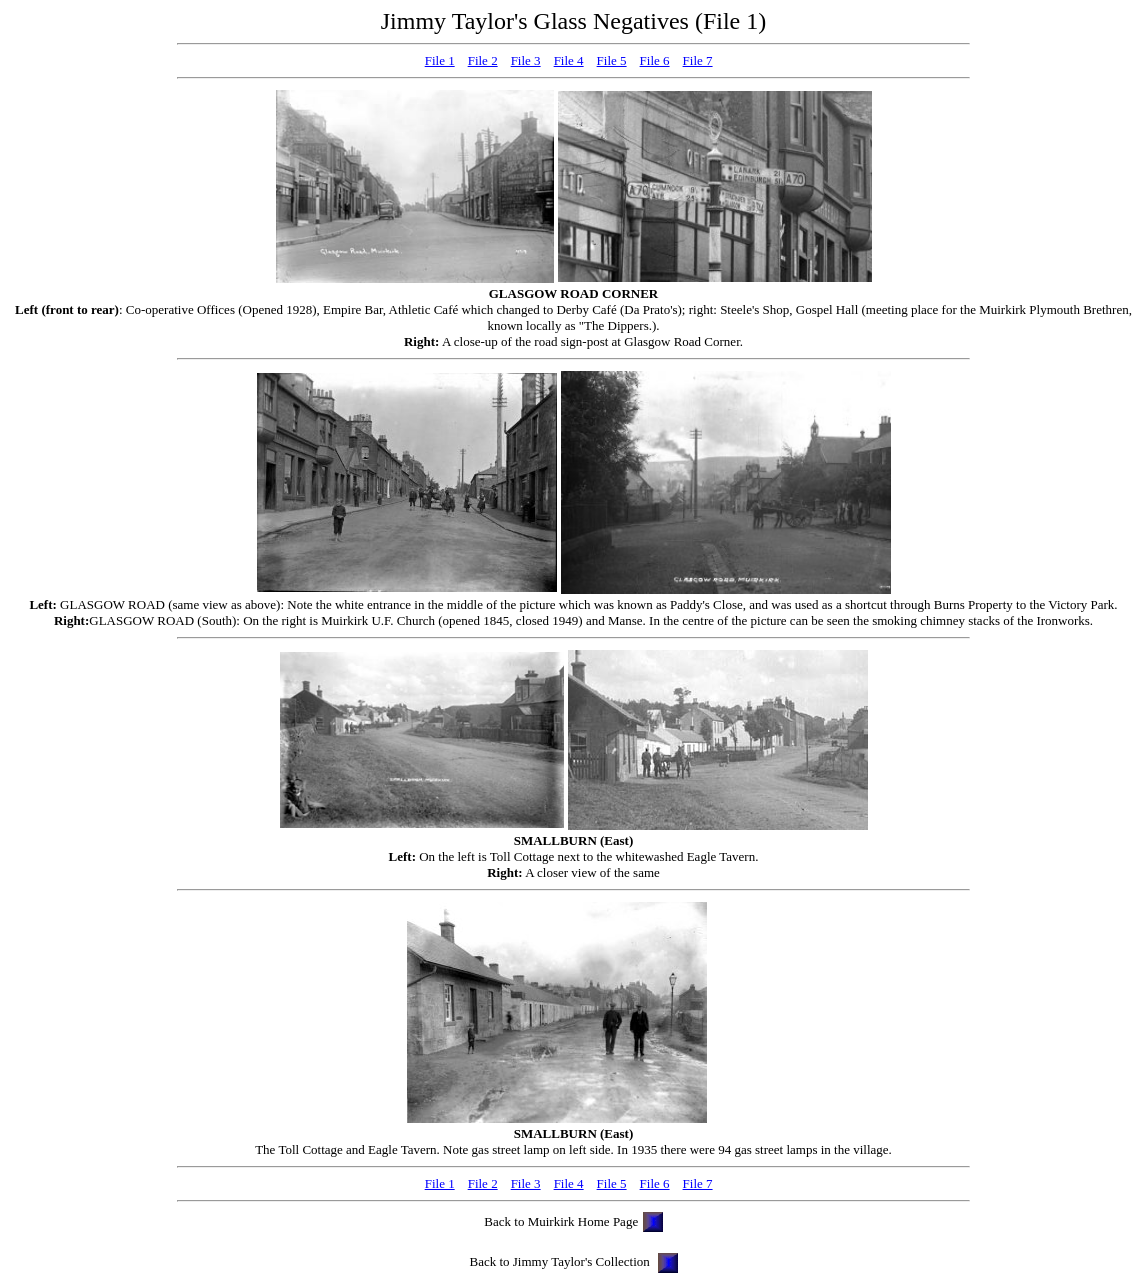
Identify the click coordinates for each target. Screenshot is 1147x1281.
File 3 (526, 60)
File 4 (569, 60)
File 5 (612, 60)
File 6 (655, 60)
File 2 (483, 60)
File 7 (698, 60)
